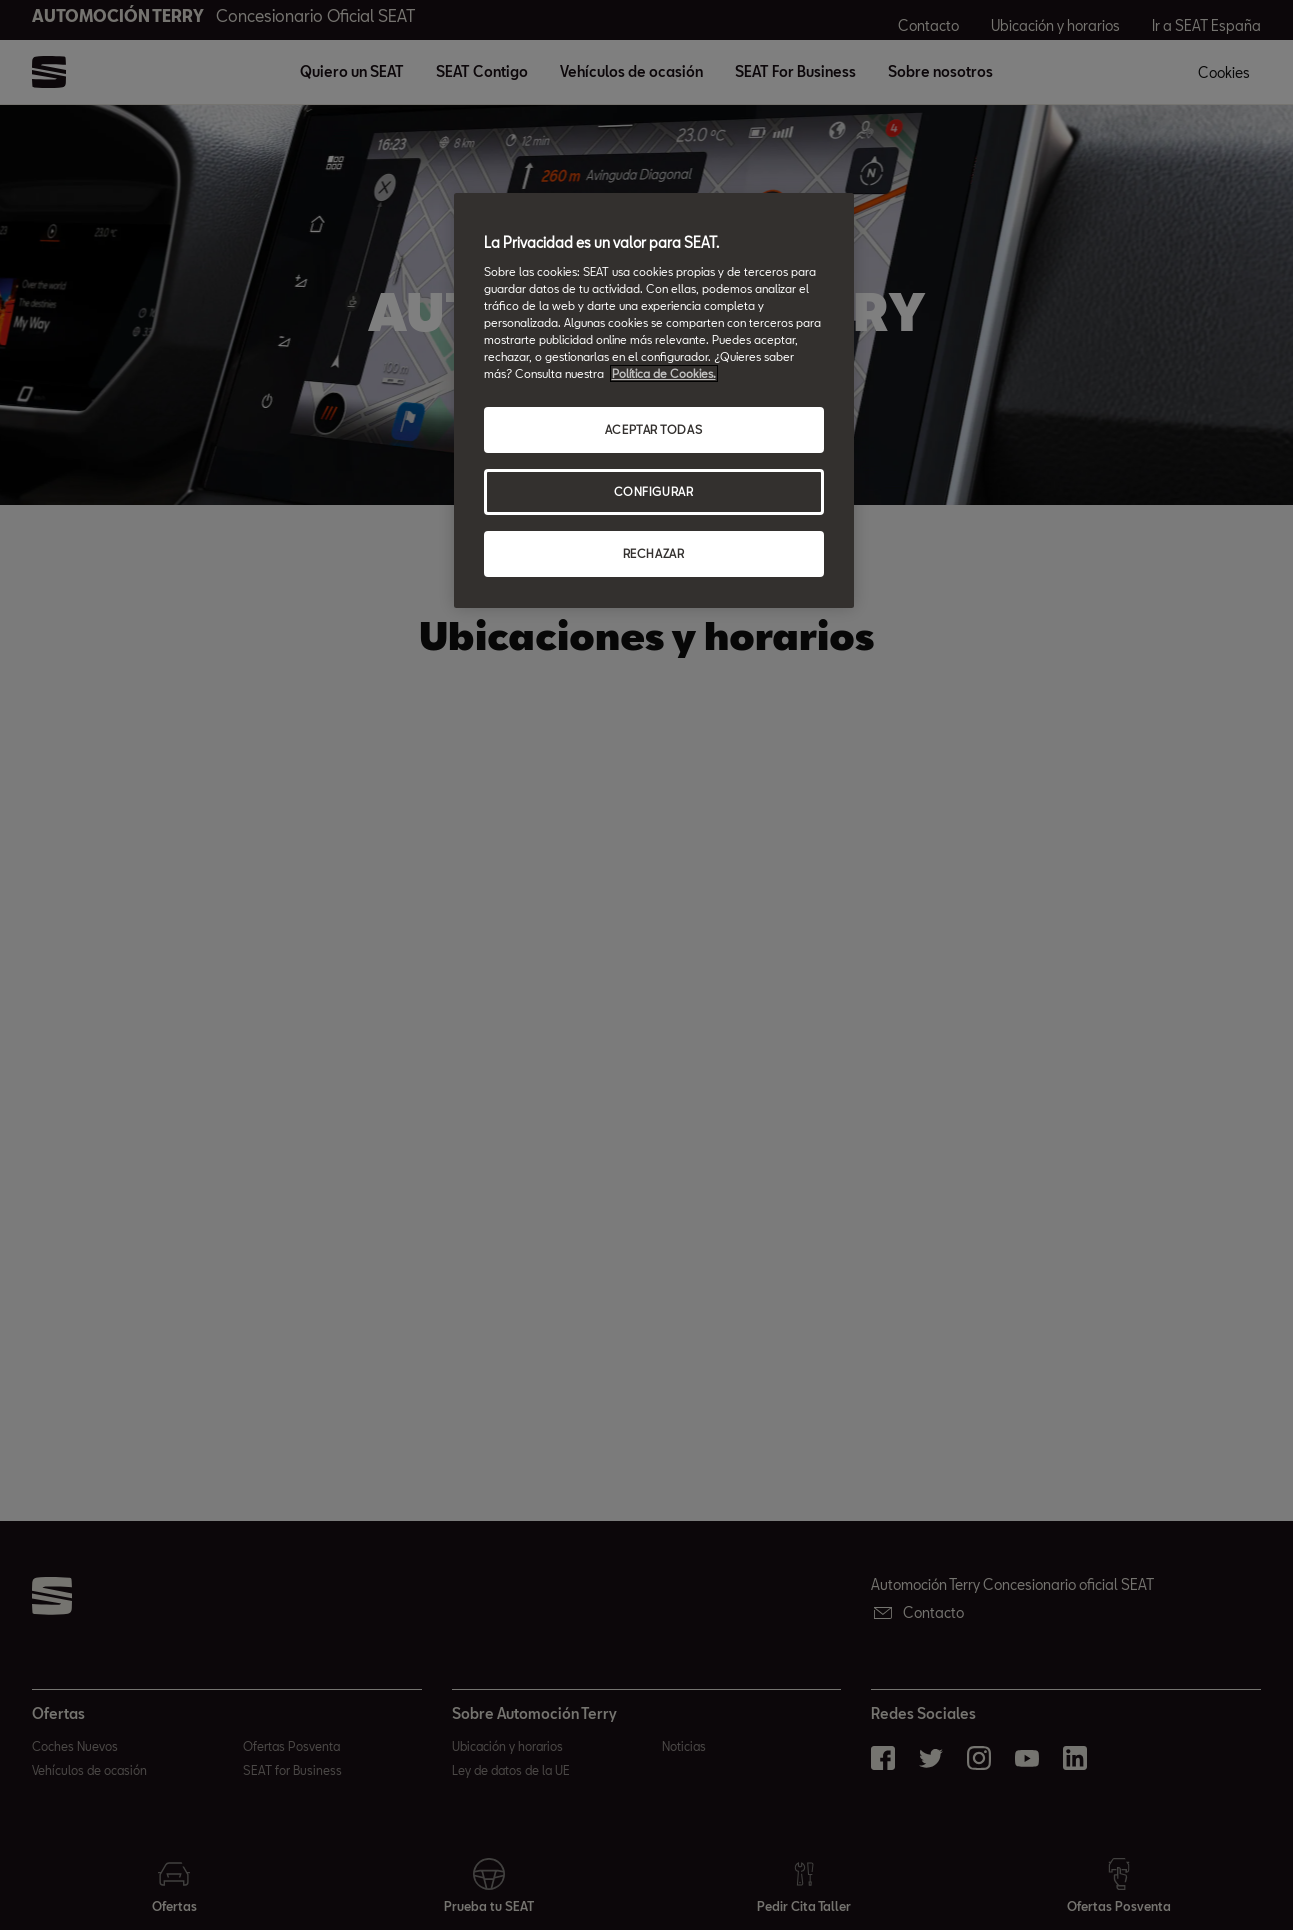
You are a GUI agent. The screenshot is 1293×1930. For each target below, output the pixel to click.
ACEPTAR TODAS (653, 429)
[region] (654, 400)
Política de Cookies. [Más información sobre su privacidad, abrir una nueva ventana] (664, 373)
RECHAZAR (654, 553)
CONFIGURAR (654, 491)
